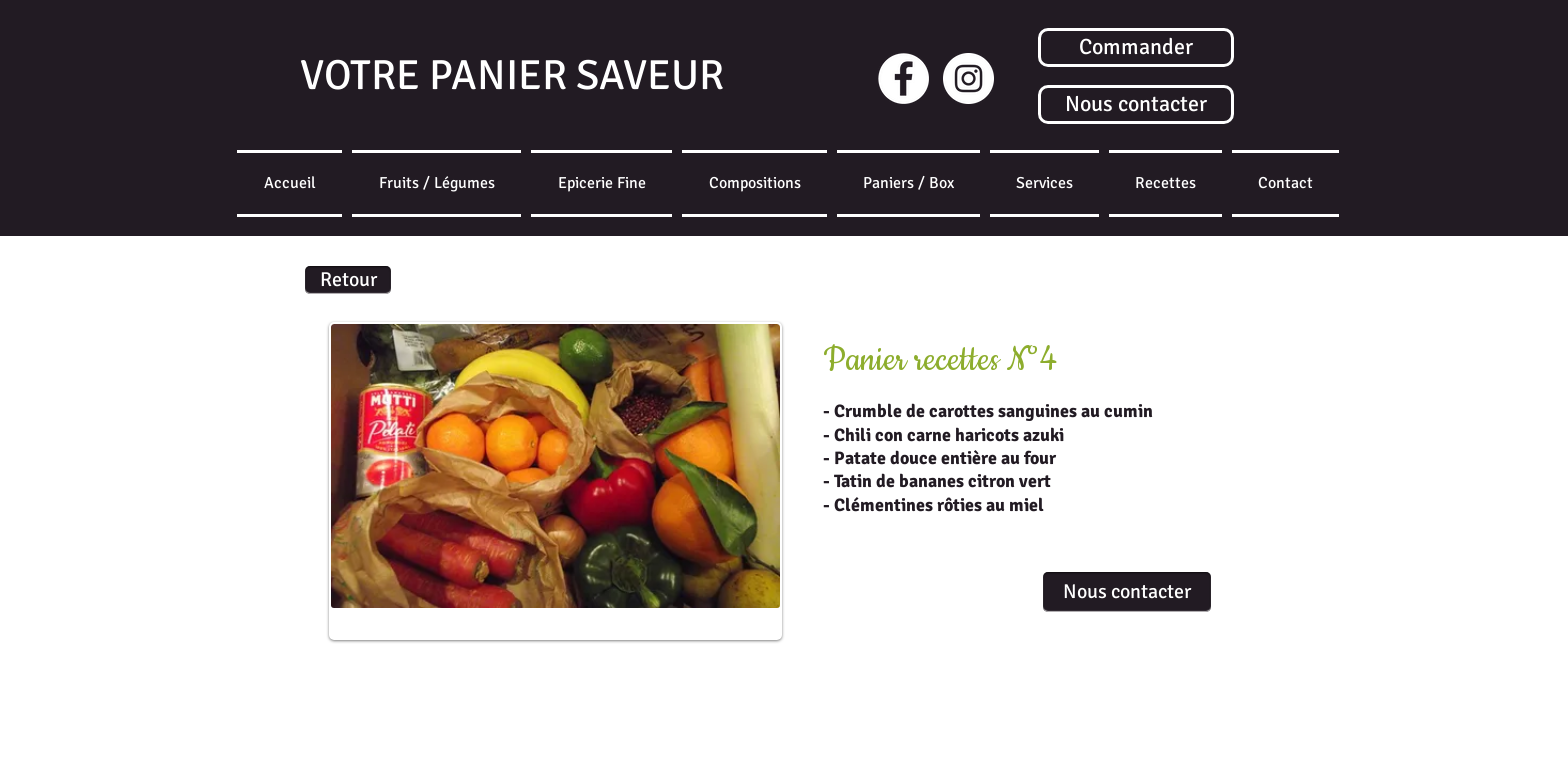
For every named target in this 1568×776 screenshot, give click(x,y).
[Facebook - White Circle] (903, 78)
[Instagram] (968, 78)
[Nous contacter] (1136, 104)
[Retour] (348, 280)
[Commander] (1136, 47)
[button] (908, 183)
